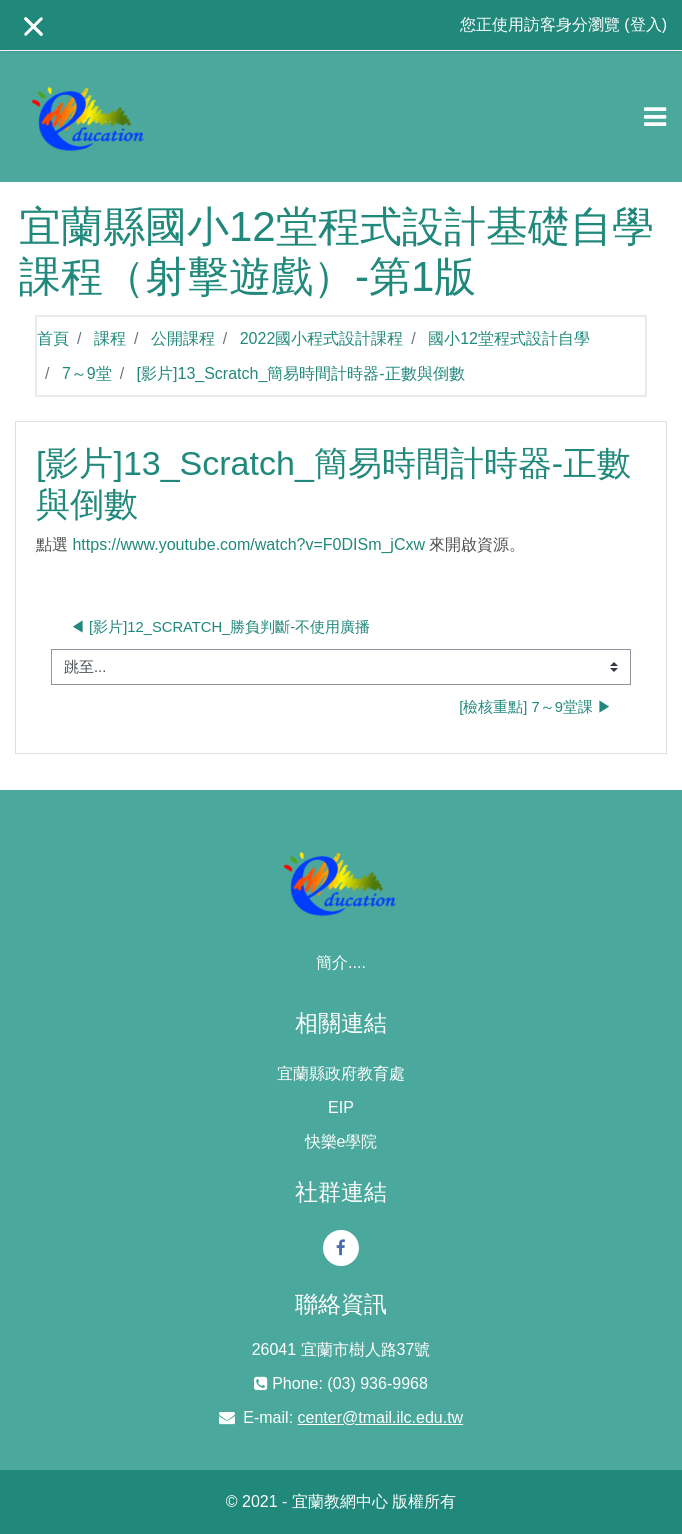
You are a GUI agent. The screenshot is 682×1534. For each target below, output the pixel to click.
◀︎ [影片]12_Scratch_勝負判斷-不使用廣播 (220, 627)
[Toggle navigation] (655, 117)
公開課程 (183, 338)
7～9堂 (87, 373)
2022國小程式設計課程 (322, 338)
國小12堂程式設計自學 (509, 338)
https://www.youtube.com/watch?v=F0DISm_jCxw (248, 544)
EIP (341, 1107)
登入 (646, 24)
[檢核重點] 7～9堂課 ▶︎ (535, 707)
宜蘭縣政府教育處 (341, 1073)
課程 (110, 338)
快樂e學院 (341, 1141)
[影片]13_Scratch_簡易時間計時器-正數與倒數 (301, 373)
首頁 (53, 338)
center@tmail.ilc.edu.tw (381, 1417)
